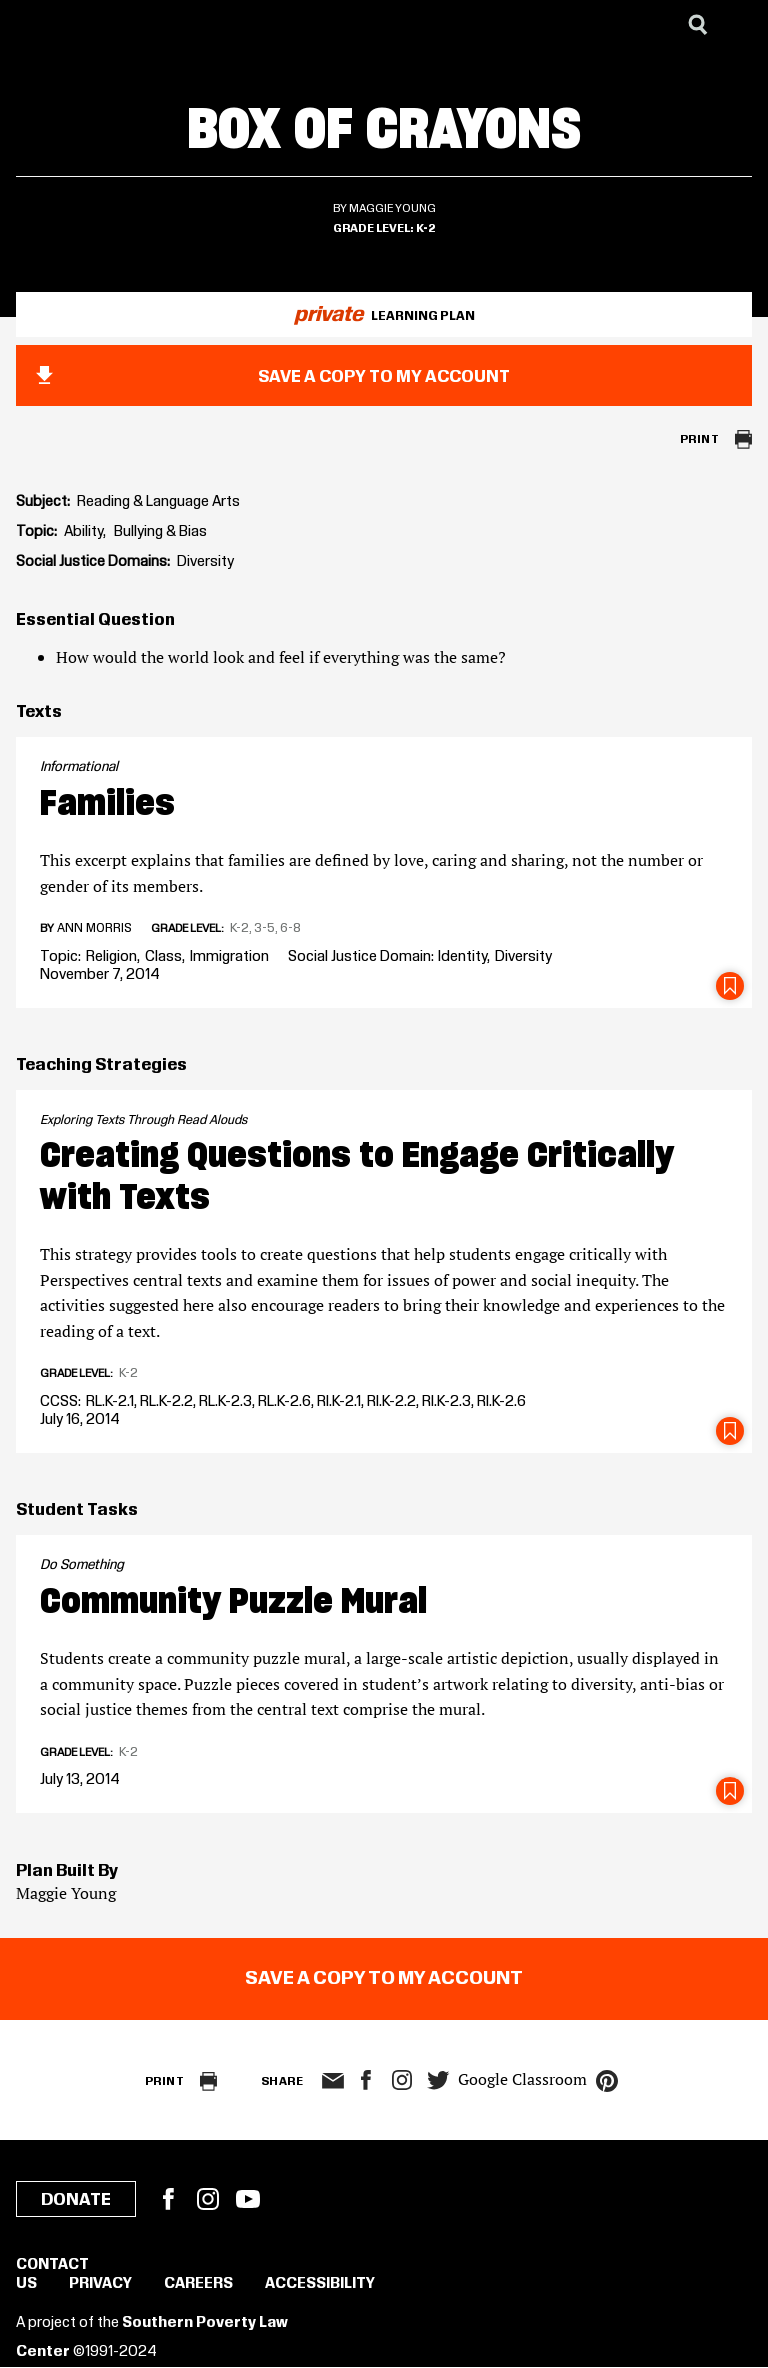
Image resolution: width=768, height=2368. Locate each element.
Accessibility (320, 2284)
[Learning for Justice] (116, 25)
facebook (366, 2080)
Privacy (100, 2284)
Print (699, 439)
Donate (76, 2200)
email (332, 2081)
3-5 (264, 928)
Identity (462, 957)
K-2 (426, 228)
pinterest (607, 2081)
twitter (438, 2080)
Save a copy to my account (384, 377)
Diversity (205, 562)
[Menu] (738, 25)
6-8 (290, 928)
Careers (198, 2284)
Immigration (229, 957)
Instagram (402, 2080)
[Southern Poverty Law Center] (33, 25)
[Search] (698, 25)
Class (163, 957)
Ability (83, 532)
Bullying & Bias (160, 532)
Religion (111, 957)
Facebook (168, 2199)
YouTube (248, 2199)
